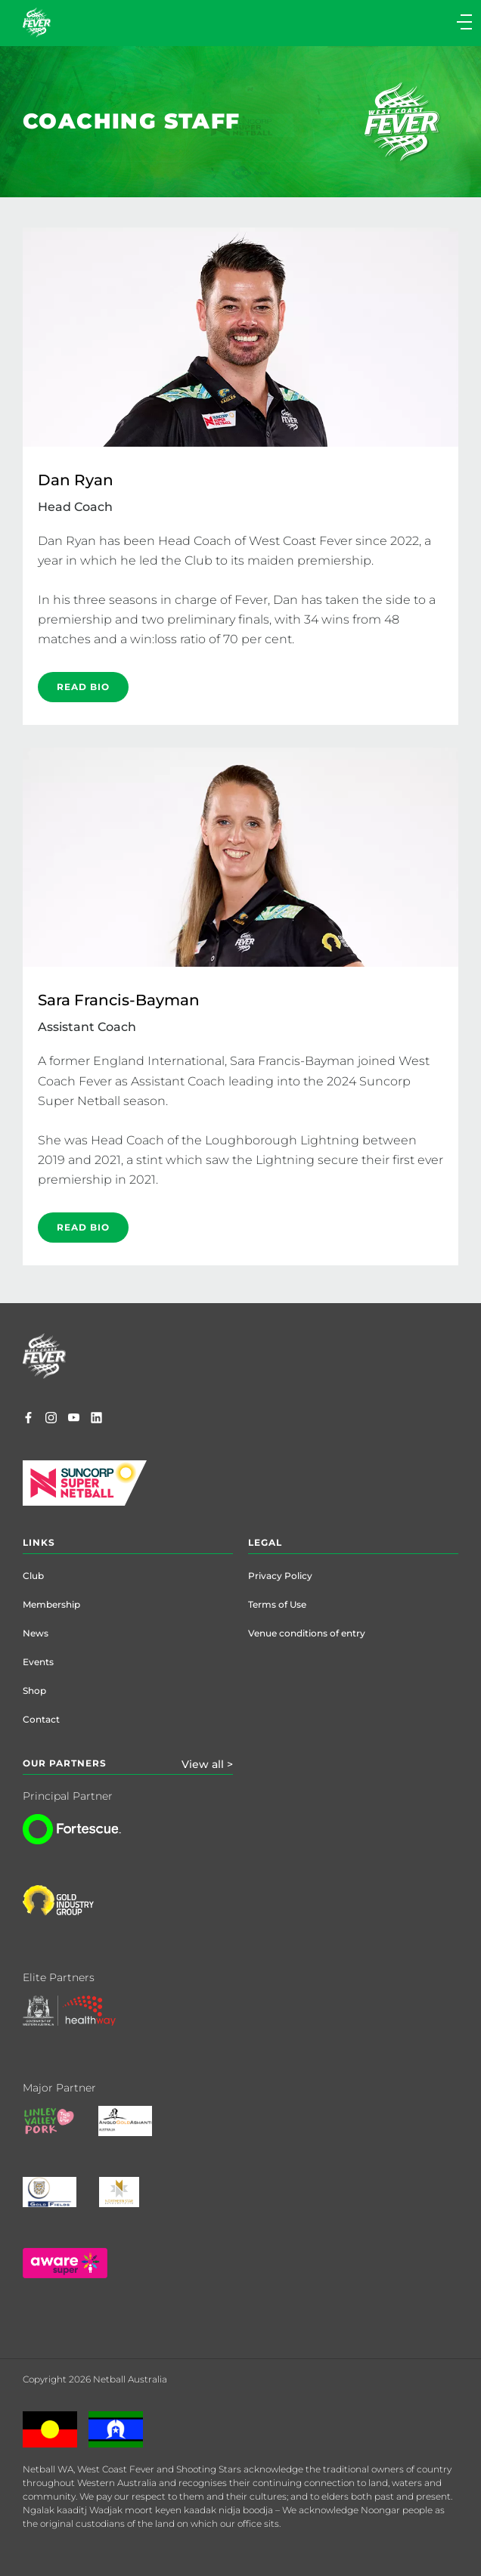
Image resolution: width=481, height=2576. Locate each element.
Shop (34, 1690)
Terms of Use (277, 1604)
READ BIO (83, 686)
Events (38, 1661)
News (35, 1633)
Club (33, 1575)
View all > (207, 1764)
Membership (51, 1604)
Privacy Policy (280, 1575)
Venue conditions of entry (306, 1633)
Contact (41, 1719)
